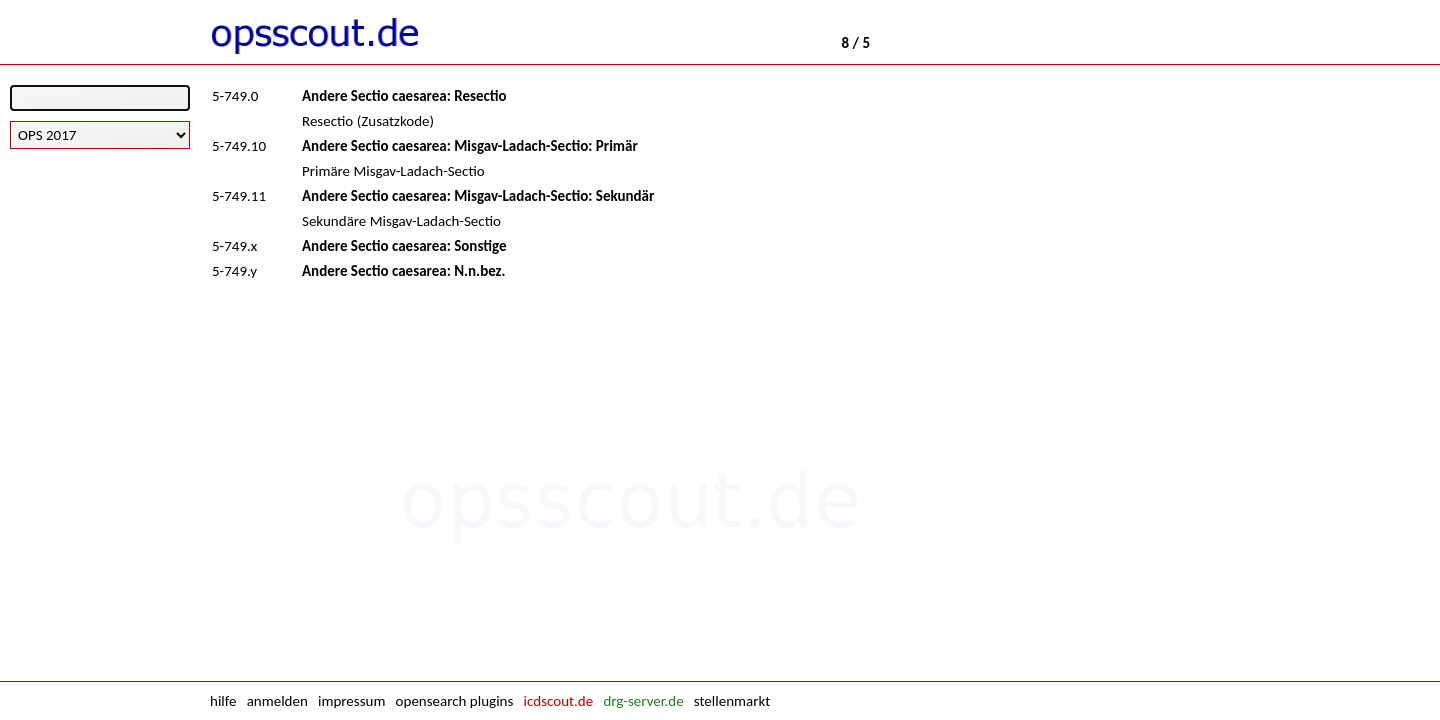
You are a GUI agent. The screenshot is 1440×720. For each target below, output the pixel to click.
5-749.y (234, 271)
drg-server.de (643, 701)
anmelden (277, 701)
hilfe (223, 701)
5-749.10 (239, 146)
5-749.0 (235, 96)
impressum (351, 701)
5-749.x (234, 246)
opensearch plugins (455, 701)
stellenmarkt (732, 701)
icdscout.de (559, 701)
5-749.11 (239, 196)
